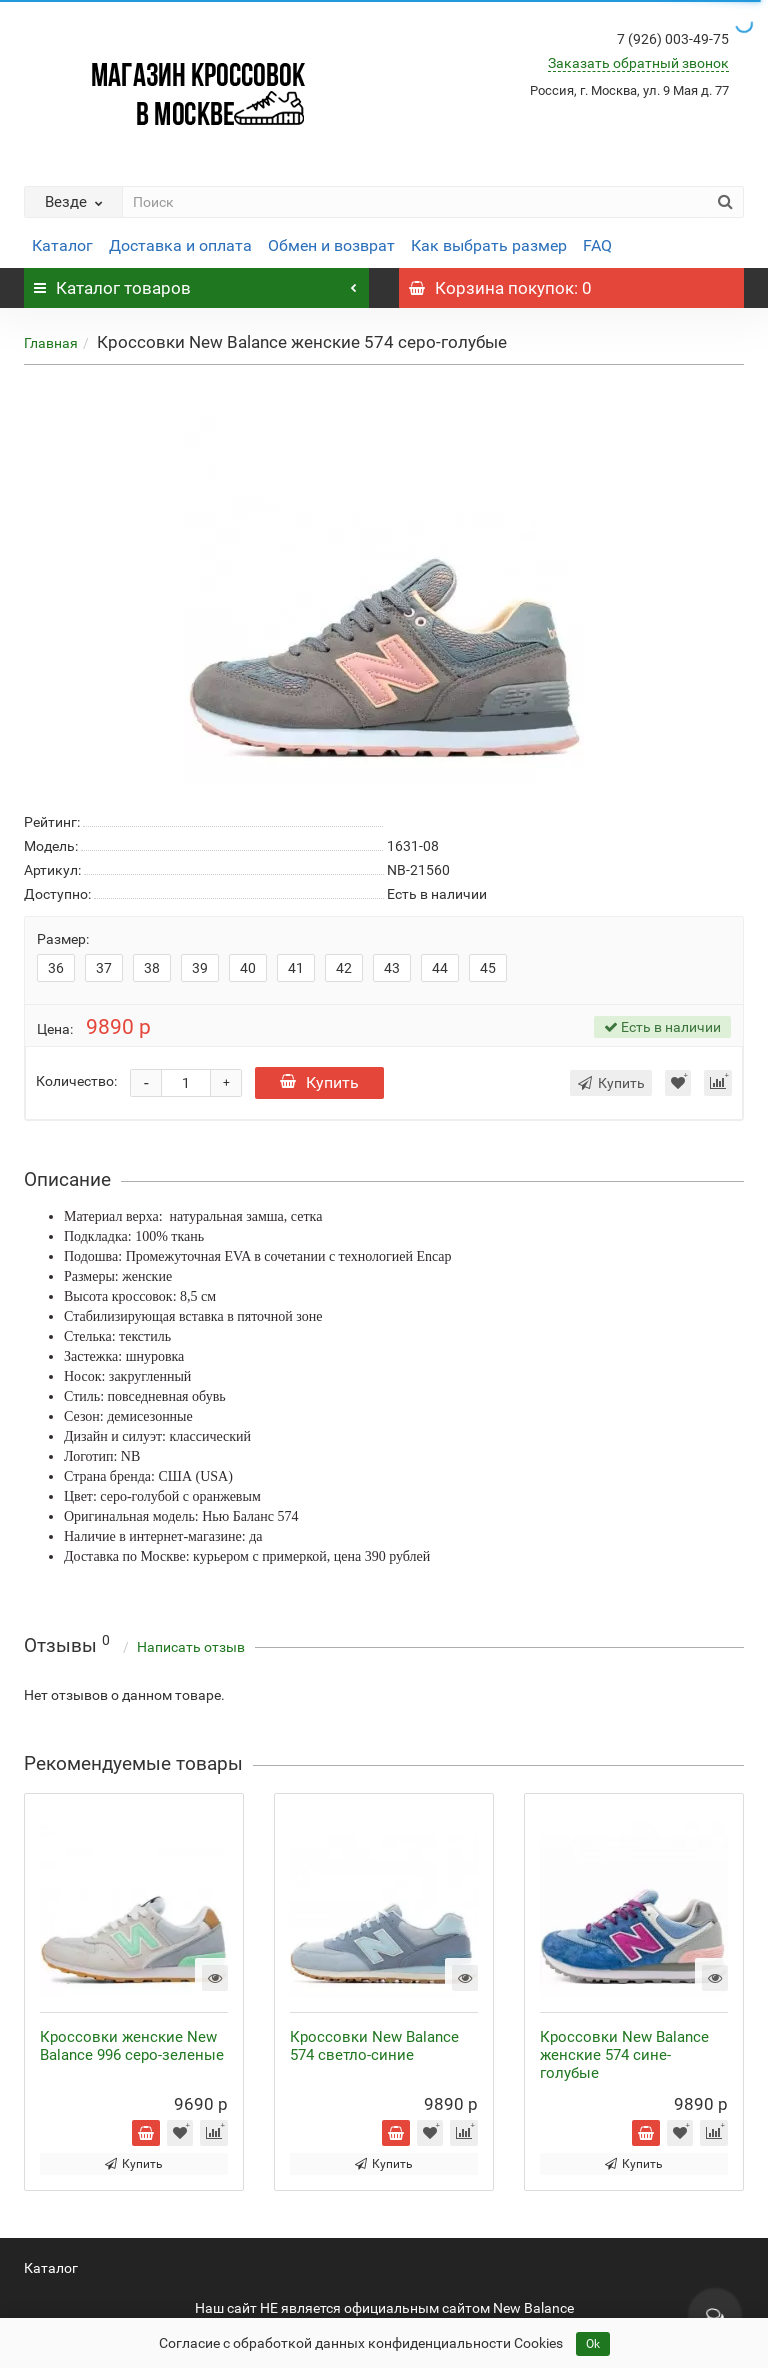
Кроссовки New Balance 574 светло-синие (374, 2046)
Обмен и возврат (331, 245)
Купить (319, 1082)
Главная (51, 343)
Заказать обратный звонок (638, 63)
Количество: (76, 1081)
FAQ (597, 245)
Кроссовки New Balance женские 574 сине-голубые (624, 2055)
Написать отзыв (191, 1647)
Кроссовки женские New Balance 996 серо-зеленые (132, 2046)
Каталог (62, 245)
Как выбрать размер (489, 245)
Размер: (63, 939)
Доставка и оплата (180, 245)
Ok (593, 2344)
